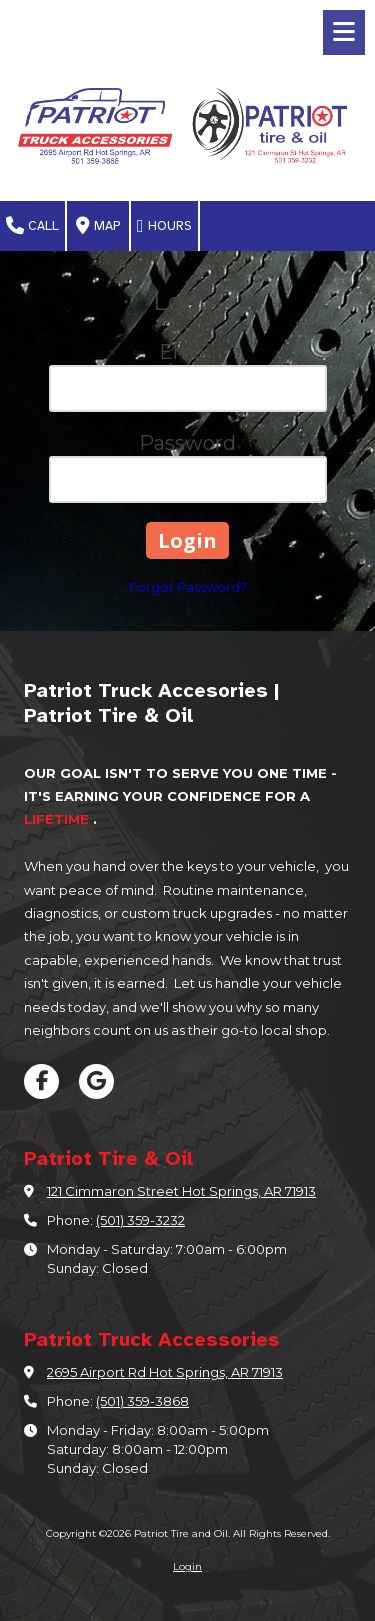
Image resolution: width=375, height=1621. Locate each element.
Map (98, 226)
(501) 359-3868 (142, 1401)
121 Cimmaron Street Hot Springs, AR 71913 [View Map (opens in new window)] (181, 1191)
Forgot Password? (188, 587)
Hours (164, 226)
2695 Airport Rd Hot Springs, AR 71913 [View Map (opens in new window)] (165, 1372)
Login (187, 1566)
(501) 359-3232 (140, 1220)
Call (32, 226)
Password (187, 443)
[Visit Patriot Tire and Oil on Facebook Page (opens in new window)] (41, 1081)
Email (187, 352)
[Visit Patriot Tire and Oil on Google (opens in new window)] (96, 1081)
